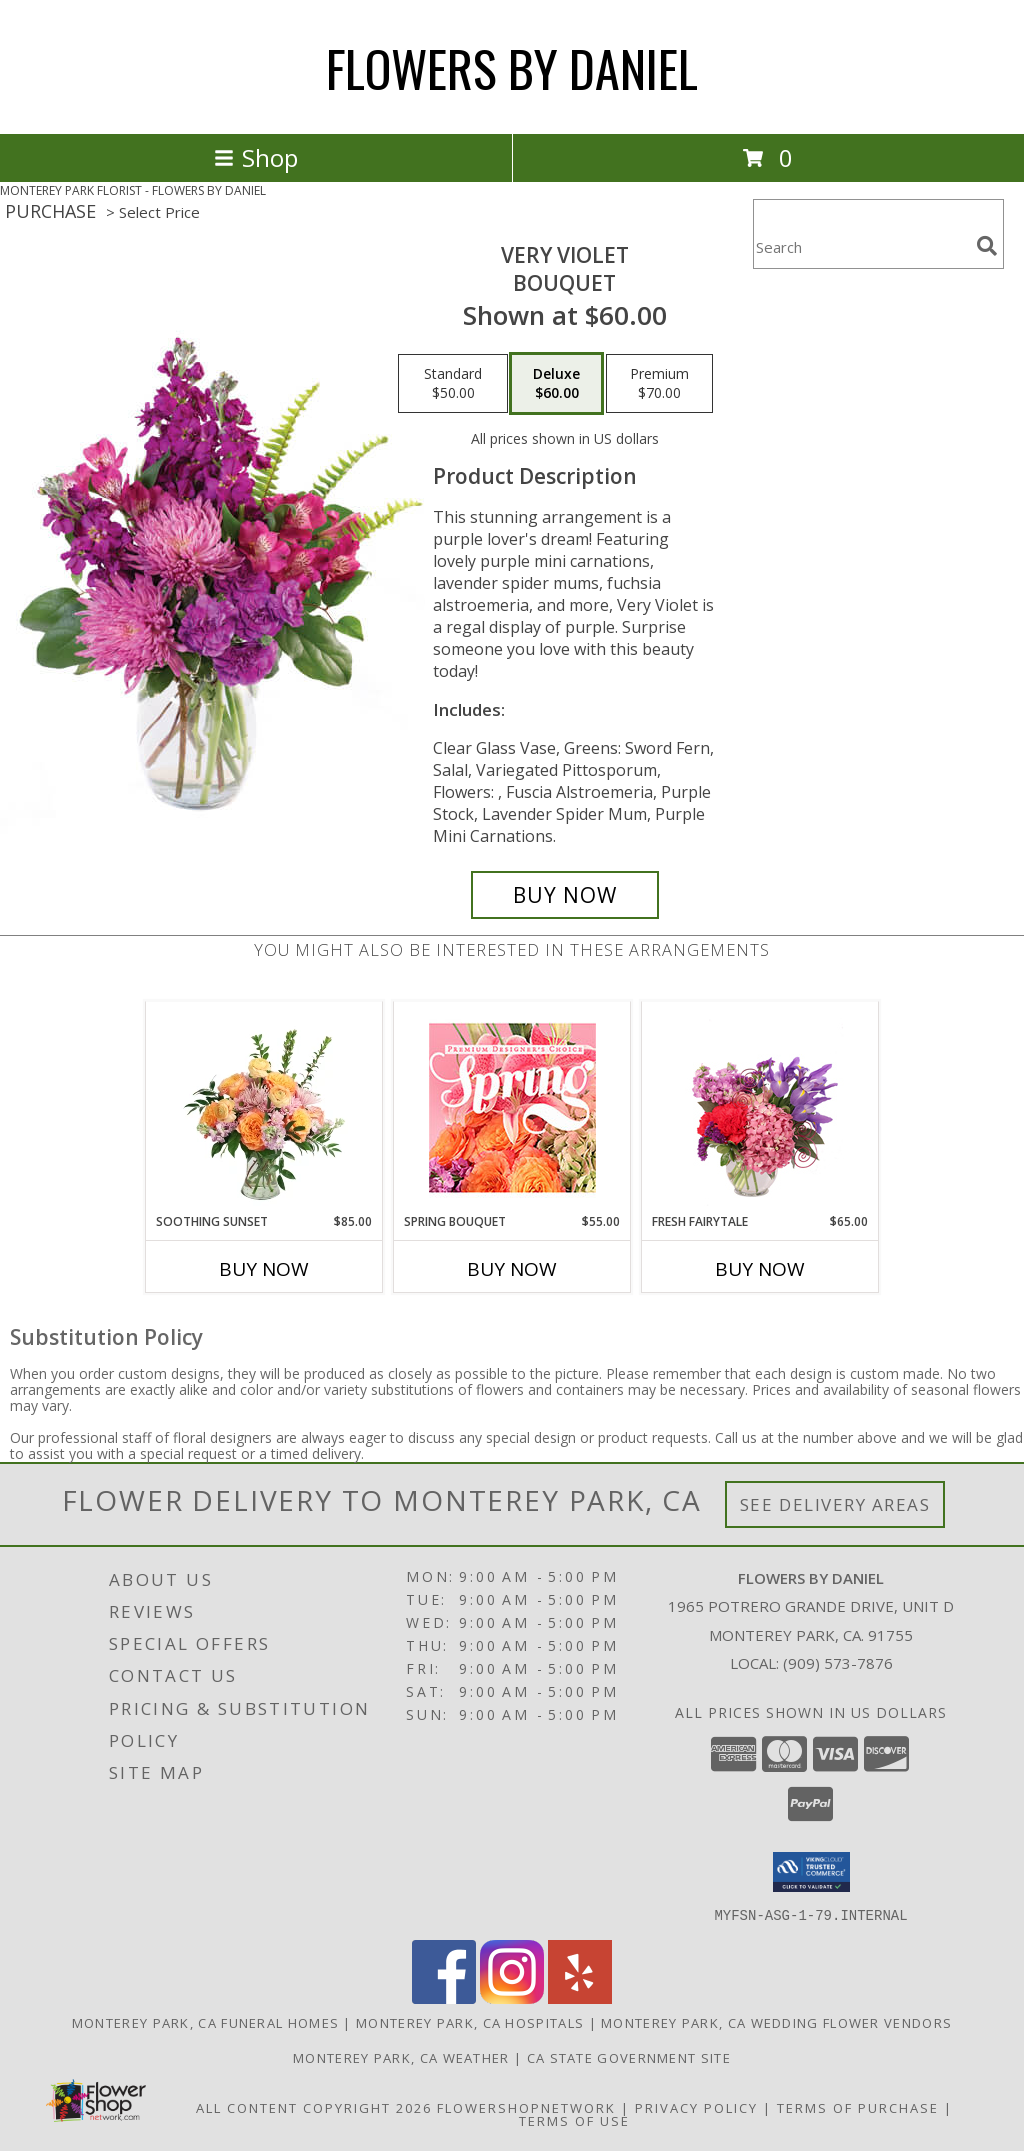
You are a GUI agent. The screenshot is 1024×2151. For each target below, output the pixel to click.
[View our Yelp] (580, 1997)
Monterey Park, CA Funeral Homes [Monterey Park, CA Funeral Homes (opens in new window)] (205, 2022)
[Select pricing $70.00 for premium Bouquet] (659, 384)
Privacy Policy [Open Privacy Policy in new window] (696, 2107)
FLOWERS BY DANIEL (512, 67)
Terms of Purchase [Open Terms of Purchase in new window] (858, 2107)
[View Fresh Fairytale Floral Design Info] (760, 1107)
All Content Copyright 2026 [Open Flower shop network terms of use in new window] (314, 2107)
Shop (256, 157)
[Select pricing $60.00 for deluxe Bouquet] (556, 384)
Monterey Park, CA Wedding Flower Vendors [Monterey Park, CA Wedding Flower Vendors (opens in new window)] (776, 2022)
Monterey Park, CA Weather (401, 2057)
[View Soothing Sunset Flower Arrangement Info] (264, 1107)
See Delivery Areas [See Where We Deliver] (835, 1504)
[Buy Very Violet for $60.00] (565, 895)
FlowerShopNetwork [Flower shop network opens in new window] (526, 2107)
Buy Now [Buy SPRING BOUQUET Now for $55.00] (512, 1269)
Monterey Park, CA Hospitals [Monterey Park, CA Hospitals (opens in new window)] (470, 2022)
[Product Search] (861, 246)
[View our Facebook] (444, 1997)
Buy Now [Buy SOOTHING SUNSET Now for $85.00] (264, 1269)
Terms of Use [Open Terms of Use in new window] (574, 2120)
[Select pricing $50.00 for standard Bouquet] (453, 384)
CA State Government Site (629, 2057)
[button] (811, 1872)
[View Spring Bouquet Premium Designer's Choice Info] (512, 1107)
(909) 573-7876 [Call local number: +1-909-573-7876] (838, 1663)
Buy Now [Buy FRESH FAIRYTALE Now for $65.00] (760, 1269)
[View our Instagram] (512, 1997)
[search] (987, 246)
